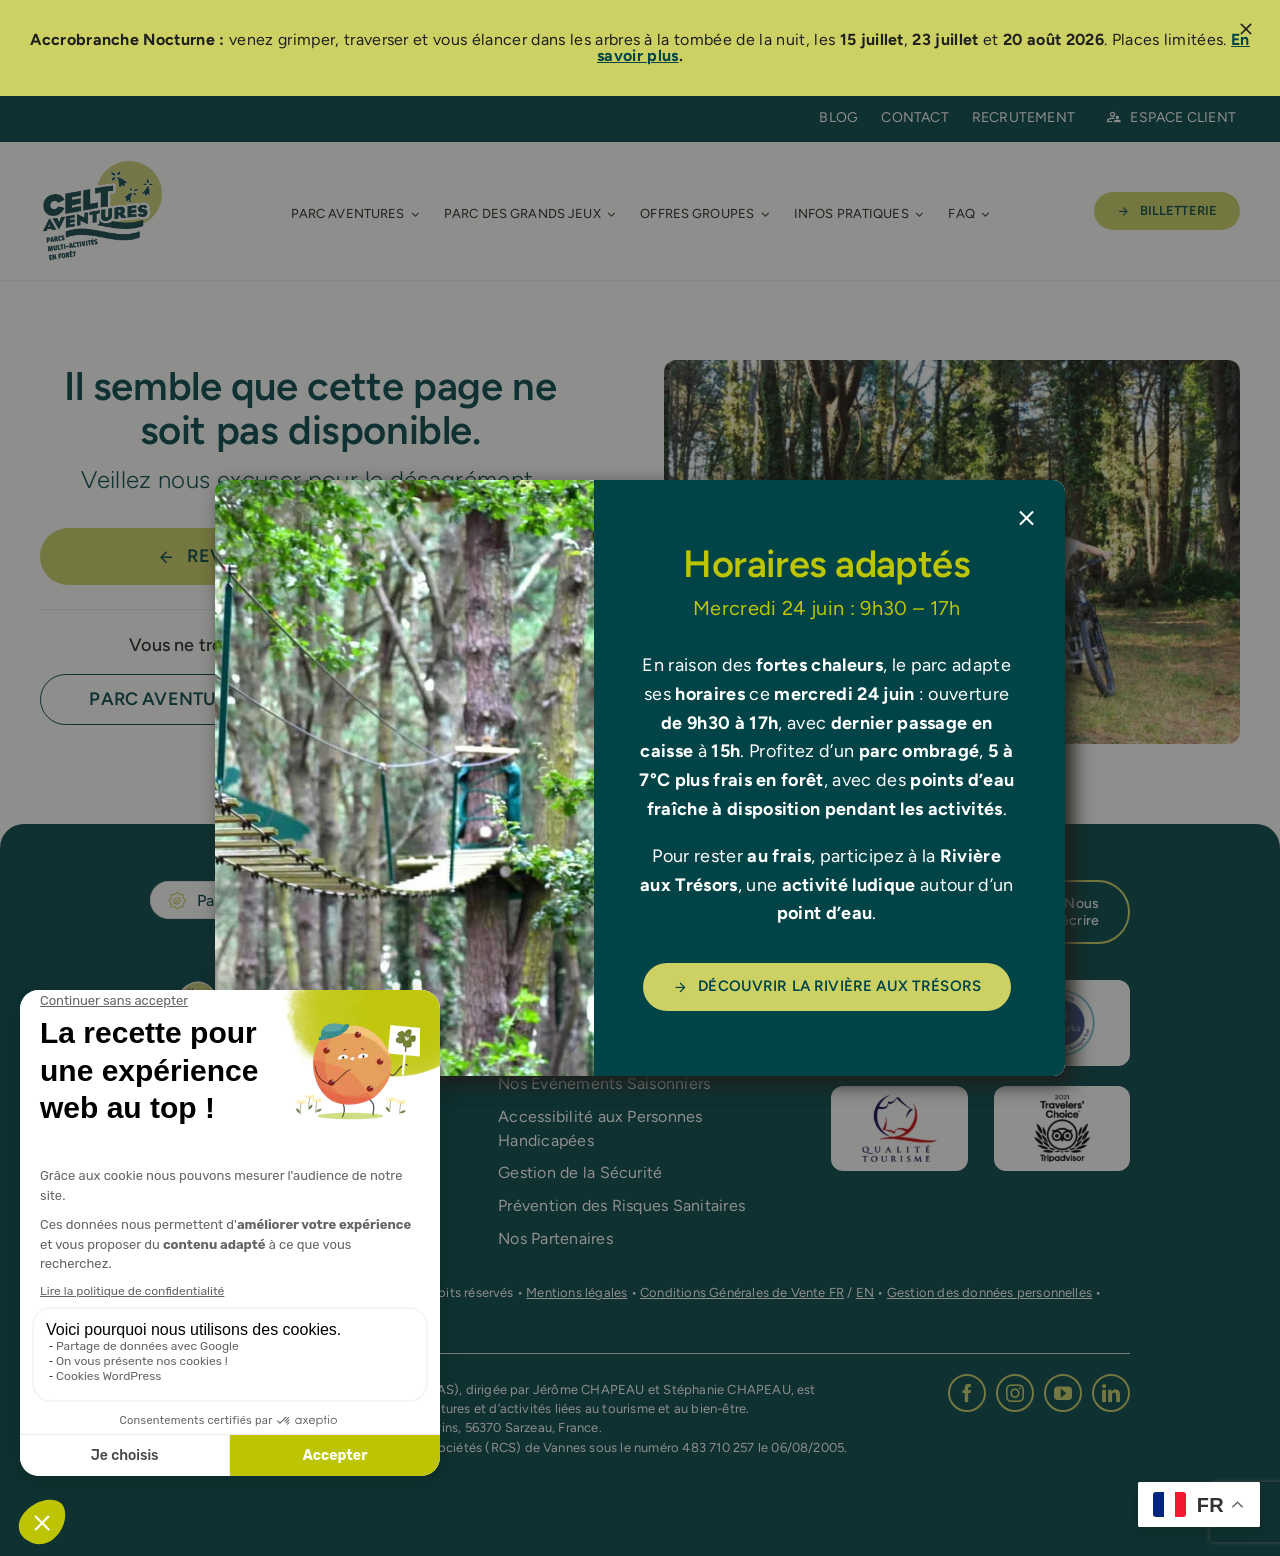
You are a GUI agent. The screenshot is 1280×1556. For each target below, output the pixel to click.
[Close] (1026, 518)
